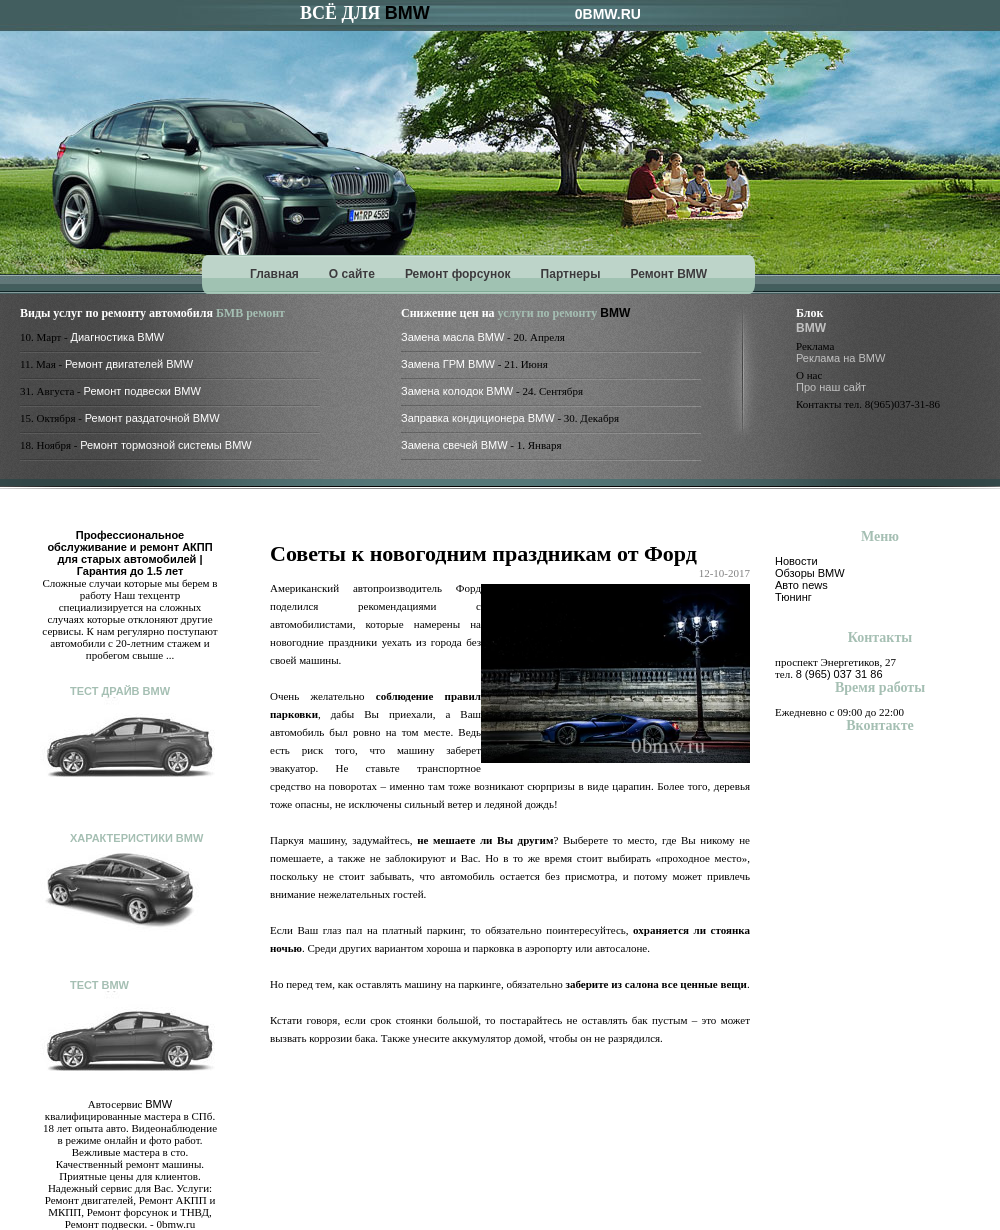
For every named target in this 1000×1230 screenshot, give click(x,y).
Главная (274, 274)
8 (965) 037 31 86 (839, 674)
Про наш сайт (831, 387)
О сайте (352, 274)
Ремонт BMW (668, 274)
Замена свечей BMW (454, 445)
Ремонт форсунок (458, 274)
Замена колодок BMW (457, 391)
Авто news (801, 585)
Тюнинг (793, 597)
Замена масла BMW (452, 337)
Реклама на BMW (840, 358)
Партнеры (571, 274)
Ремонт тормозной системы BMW (166, 445)
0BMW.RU (608, 14)
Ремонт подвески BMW (142, 391)
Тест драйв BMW (120, 691)
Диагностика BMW (118, 337)
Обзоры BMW (810, 573)
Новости (796, 561)
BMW (407, 13)
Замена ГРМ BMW (448, 364)
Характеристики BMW (136, 838)
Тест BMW (99, 985)
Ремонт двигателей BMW (129, 364)
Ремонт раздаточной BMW (152, 418)
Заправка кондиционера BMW (478, 418)
